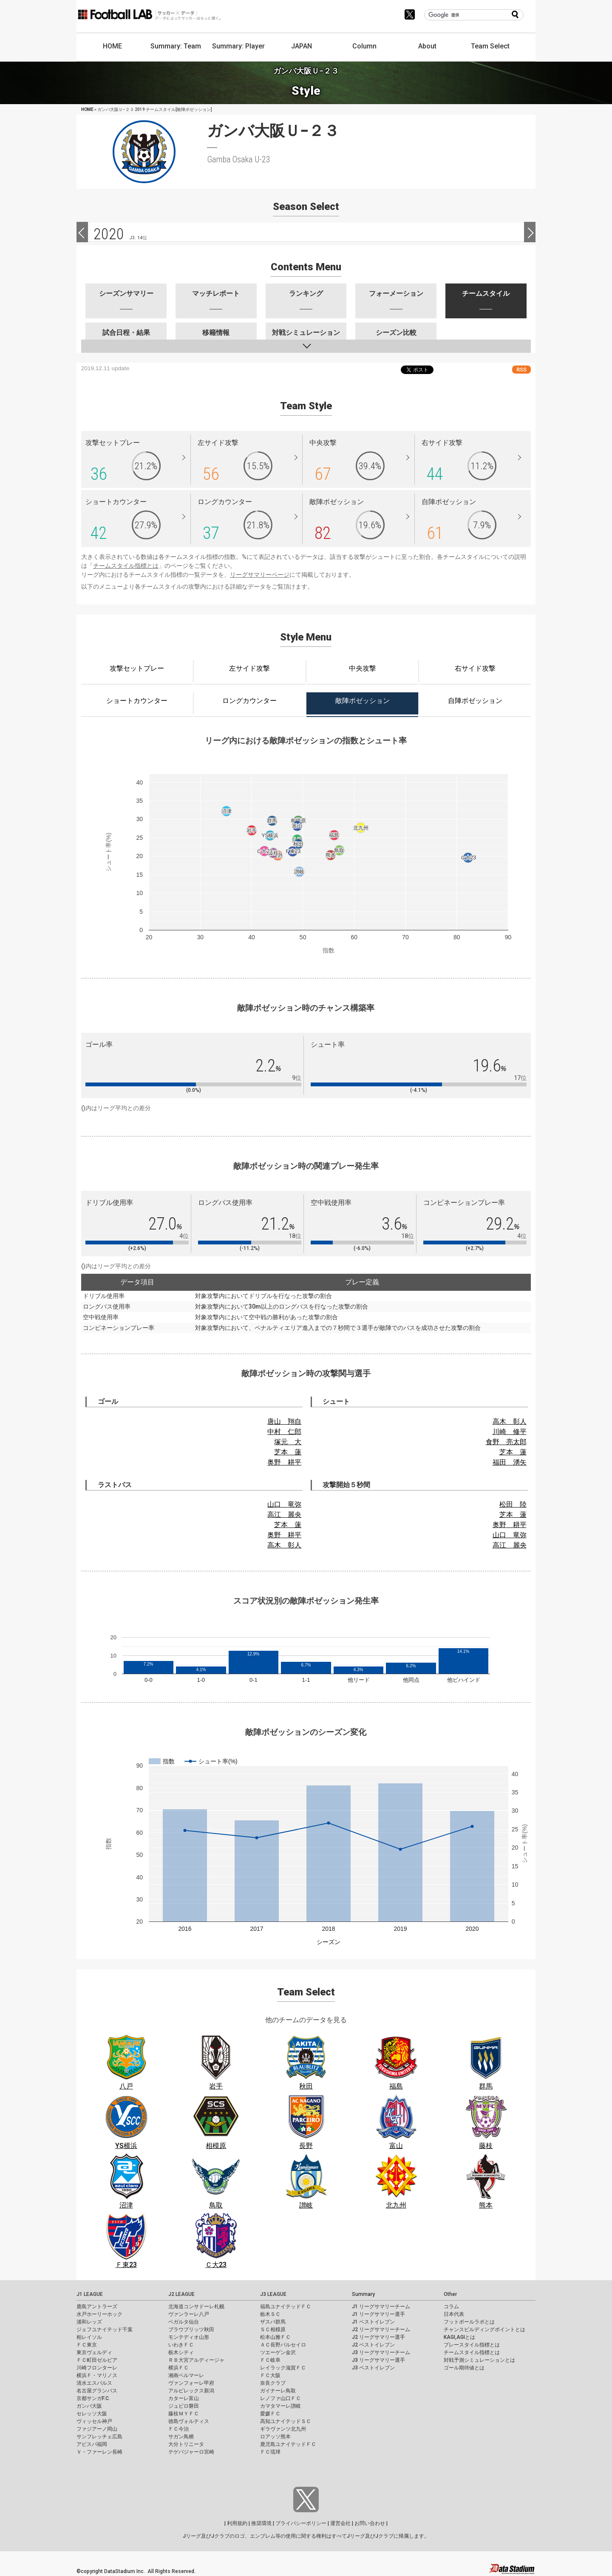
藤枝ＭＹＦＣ (183, 2414)
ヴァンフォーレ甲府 (191, 2383)
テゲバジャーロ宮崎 (191, 2452)
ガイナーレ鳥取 (278, 2391)
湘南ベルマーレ (186, 2375)
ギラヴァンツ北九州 (283, 2429)
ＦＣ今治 (178, 2429)
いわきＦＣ (181, 2345)
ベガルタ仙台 (183, 2322)
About (427, 46)
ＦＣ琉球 (270, 2452)
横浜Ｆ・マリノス (96, 2375)
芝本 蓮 (287, 1452)
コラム (451, 2307)
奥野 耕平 (284, 1462)
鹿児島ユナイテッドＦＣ (288, 2444)
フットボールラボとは (469, 2322)
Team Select (490, 46)
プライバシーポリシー (300, 2523)
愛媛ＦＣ (270, 2414)
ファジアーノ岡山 (96, 2429)
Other (450, 2294)
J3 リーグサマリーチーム (381, 2352)
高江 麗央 (284, 1514)
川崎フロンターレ (96, 2368)
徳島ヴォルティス (188, 2421)
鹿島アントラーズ (96, 2307)
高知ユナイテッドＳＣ (285, 2421)
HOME (112, 46)
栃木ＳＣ (270, 2314)
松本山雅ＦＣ (275, 2337)
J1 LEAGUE (89, 2294)
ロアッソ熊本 (275, 2437)
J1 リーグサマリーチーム (381, 2307)
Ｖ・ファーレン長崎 (99, 2452)
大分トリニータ (186, 2444)
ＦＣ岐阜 (270, 2360)
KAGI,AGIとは (459, 2337)
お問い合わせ (369, 2523)
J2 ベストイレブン (373, 2345)
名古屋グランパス (96, 2391)
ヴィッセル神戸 (94, 2421)
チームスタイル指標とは (126, 565)
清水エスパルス (94, 2383)
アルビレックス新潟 (191, 2391)
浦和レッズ (89, 2322)
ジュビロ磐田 (183, 2406)
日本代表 (454, 2314)
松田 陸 (513, 1504)
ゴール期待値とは (464, 2368)
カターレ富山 (183, 2398)
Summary (363, 2294)
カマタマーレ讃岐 (280, 2406)
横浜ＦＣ (178, 2368)
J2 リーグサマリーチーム (381, 2329)
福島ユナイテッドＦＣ (285, 2307)
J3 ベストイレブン (373, 2368)
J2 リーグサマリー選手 (378, 2337)
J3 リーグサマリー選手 (378, 2360)
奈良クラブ (273, 2383)
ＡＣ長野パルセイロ (283, 2345)
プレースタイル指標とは (472, 2345)
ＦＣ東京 (86, 2345)
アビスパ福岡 (91, 2444)
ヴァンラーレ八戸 (188, 2314)
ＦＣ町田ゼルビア (96, 2360)
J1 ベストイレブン (373, 2322)
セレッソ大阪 (91, 2414)
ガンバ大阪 (89, 2406)
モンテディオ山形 (188, 2337)
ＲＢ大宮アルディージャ (196, 2360)
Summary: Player (238, 46)
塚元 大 (287, 1442)
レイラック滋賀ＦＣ (283, 2368)
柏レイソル (89, 2337)
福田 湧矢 (510, 1462)
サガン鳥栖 (181, 2437)
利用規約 (237, 2523)
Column (364, 46)
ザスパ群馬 (273, 2322)
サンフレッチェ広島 (99, 2437)
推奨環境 (261, 2523)
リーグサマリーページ (259, 574)
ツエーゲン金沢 (278, 2352)
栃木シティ (181, 2352)
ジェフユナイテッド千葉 (104, 2329)
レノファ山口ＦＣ (280, 2398)
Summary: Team (175, 46)
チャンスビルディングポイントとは (484, 2329)
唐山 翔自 (284, 1421)
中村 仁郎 (284, 1432)
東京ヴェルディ (94, 2352)
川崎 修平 (510, 1432)
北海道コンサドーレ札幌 (196, 2307)
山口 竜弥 (284, 1504)
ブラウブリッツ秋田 (191, 2329)
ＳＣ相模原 (273, 2329)
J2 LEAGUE (181, 2294)
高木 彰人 (510, 1421)
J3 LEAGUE (273, 2294)
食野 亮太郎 (506, 1442)
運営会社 (340, 2523)
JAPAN (301, 46)
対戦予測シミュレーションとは (479, 2360)
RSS (521, 369)
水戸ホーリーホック (99, 2314)
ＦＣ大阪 (270, 2375)
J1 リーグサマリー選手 (378, 2314)
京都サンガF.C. (93, 2398)
